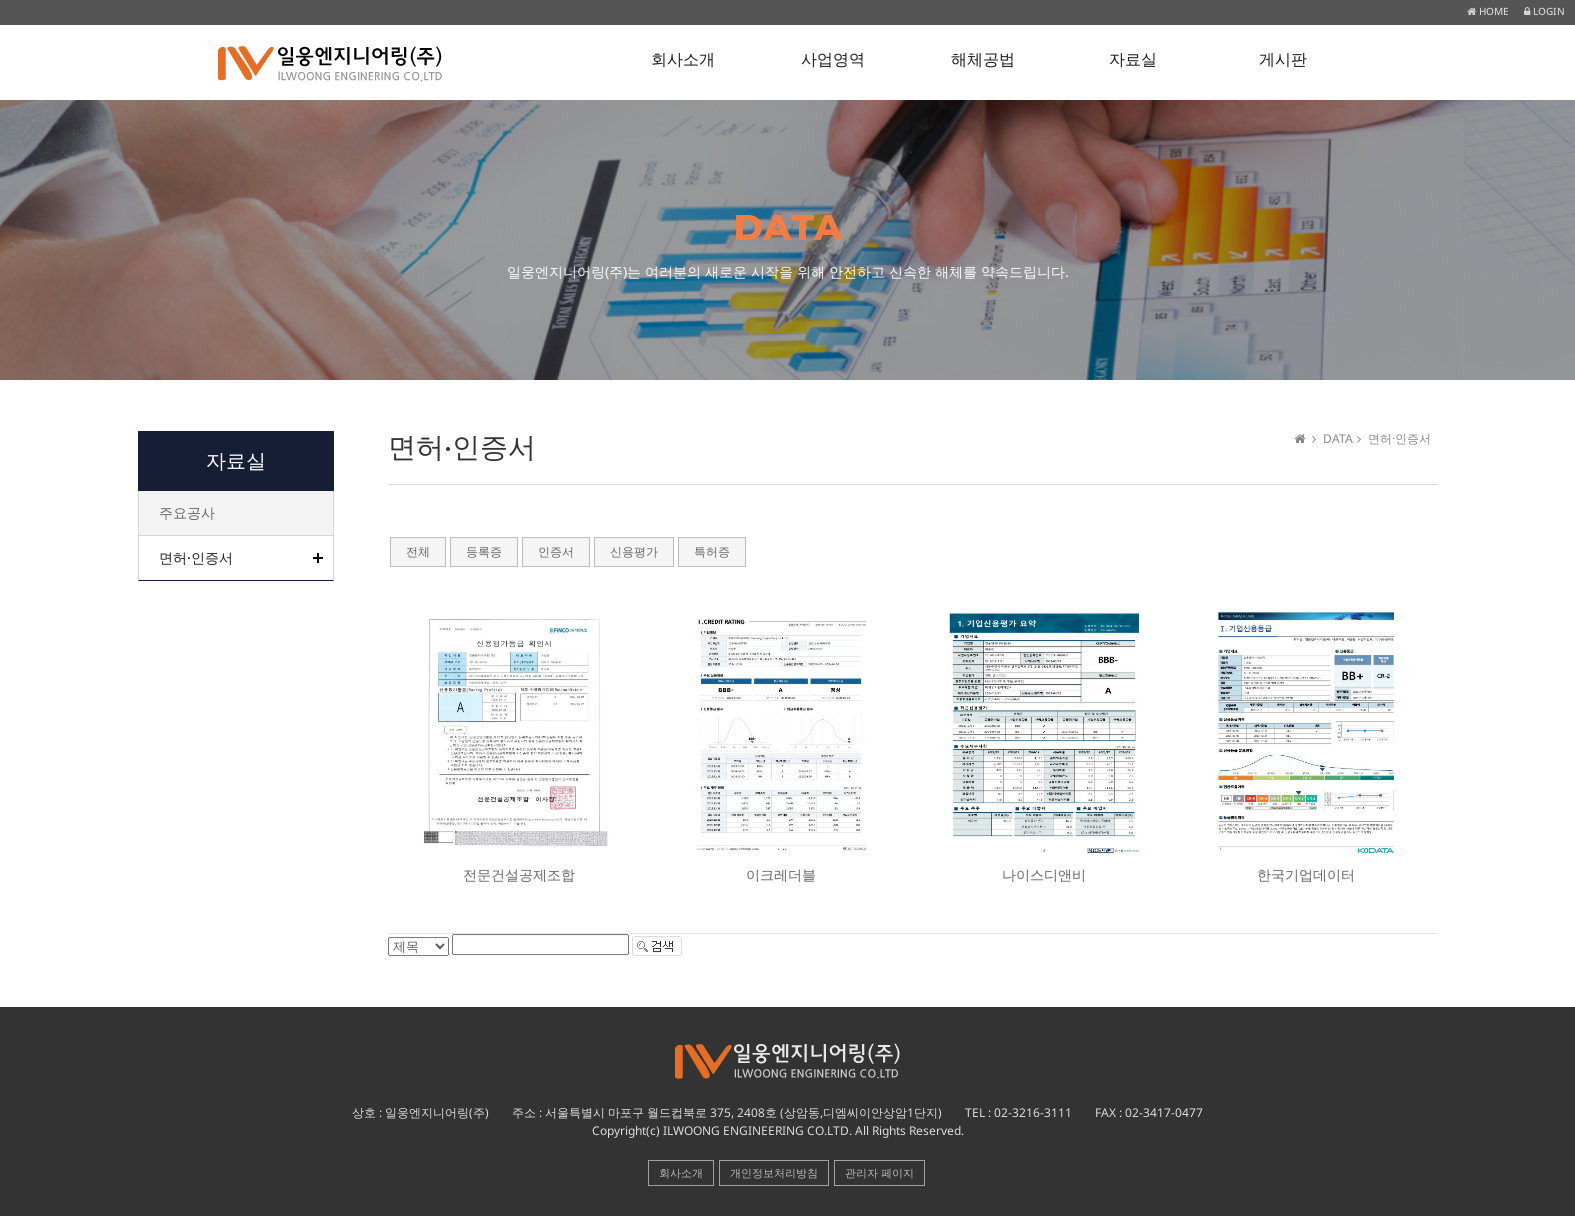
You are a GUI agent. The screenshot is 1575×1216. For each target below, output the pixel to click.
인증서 (556, 552)
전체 (418, 552)
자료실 (1133, 59)
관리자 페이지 (879, 1172)
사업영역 (833, 59)
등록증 (484, 552)
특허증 (712, 552)
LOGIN (1544, 11)
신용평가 (634, 552)
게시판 (1283, 59)
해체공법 (983, 59)
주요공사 (187, 512)
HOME (1488, 11)
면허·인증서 (196, 557)
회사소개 (683, 59)
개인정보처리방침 (774, 1172)
